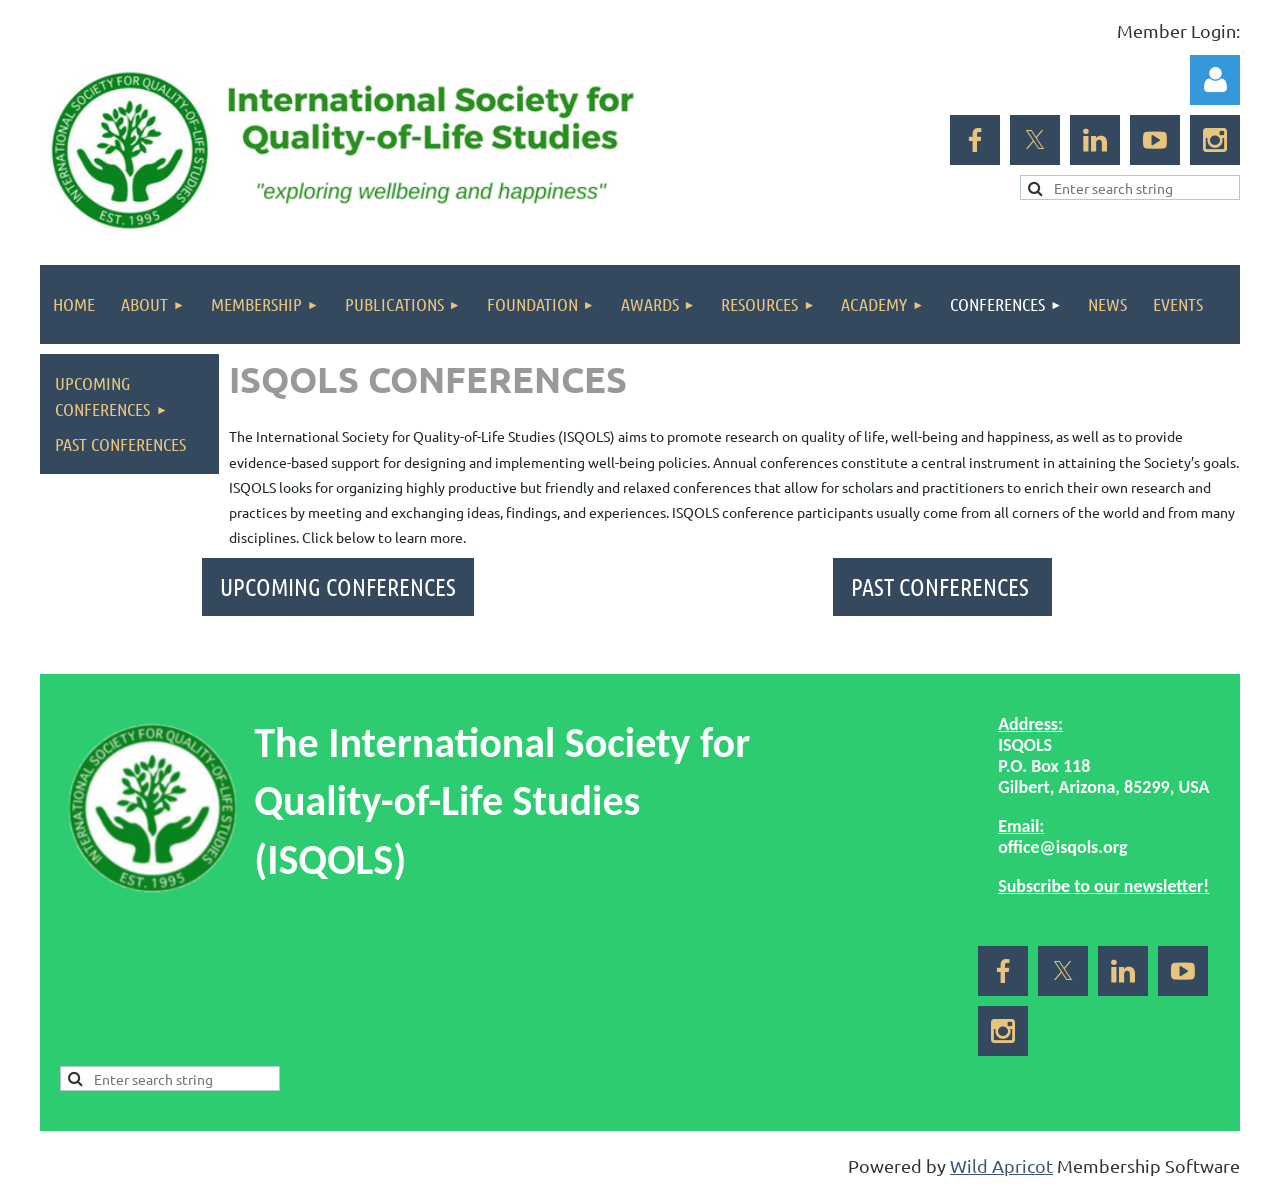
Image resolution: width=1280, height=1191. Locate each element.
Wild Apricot (1001, 1165)
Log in (1215, 80)
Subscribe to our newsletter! (1103, 886)
